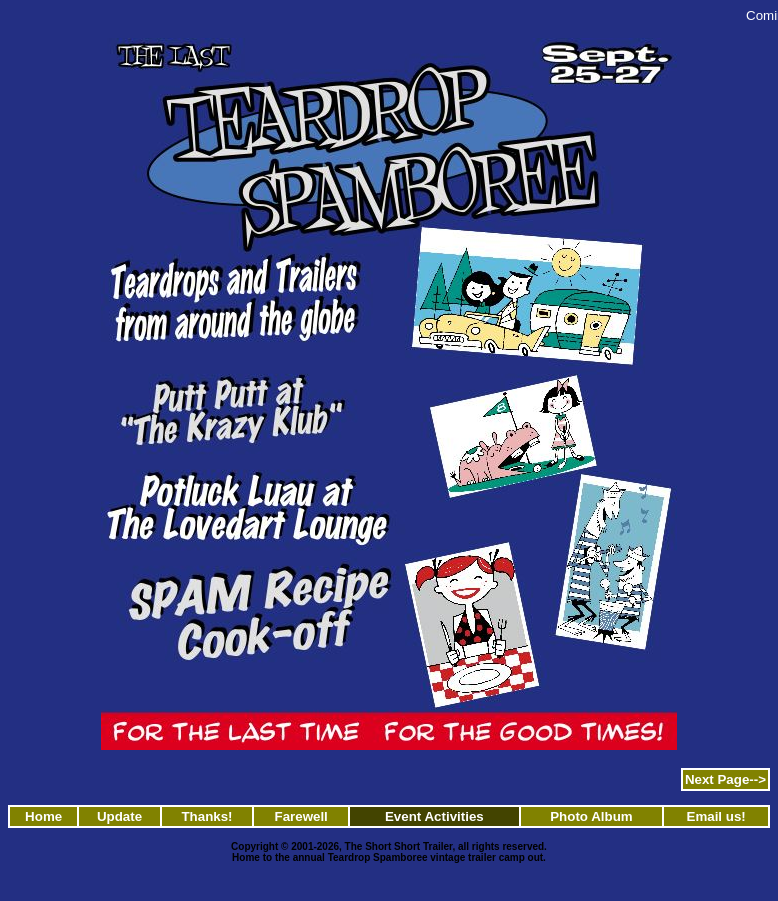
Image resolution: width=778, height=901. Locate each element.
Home (43, 816)
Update (119, 816)
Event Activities (434, 816)
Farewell (300, 816)
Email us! (716, 816)
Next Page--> (725, 779)
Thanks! (206, 816)
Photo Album (591, 816)
